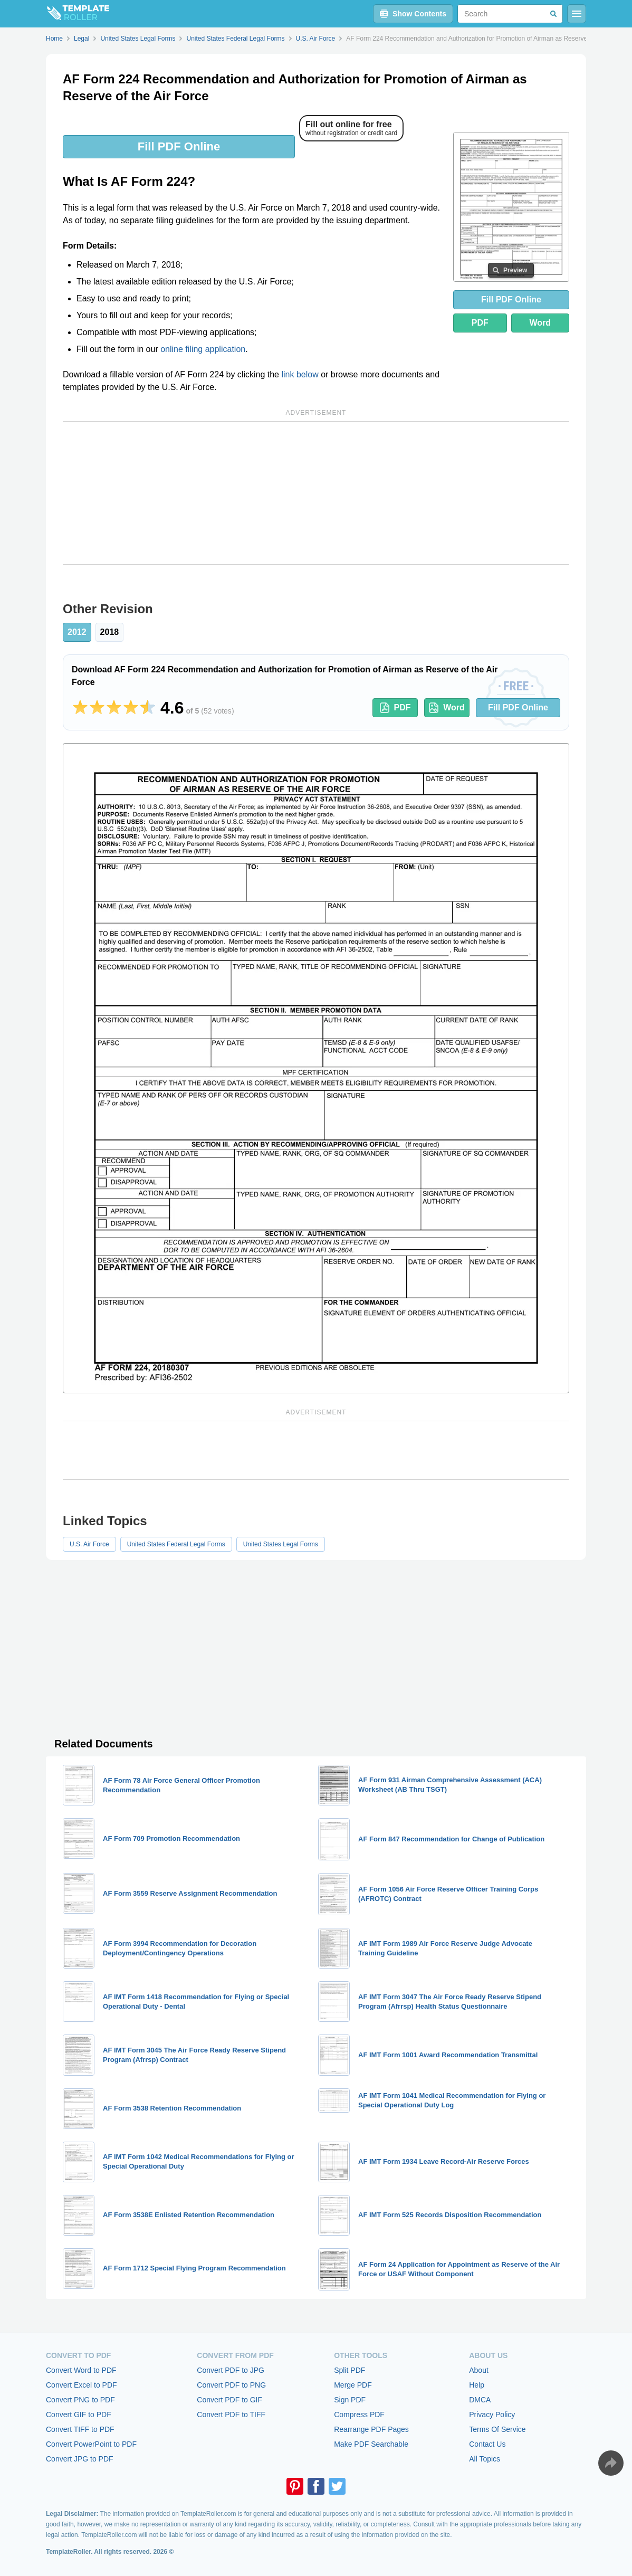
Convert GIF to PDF (78, 2414)
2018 (109, 632)
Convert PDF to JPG (230, 2370)
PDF (480, 322)
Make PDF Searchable (371, 2444)
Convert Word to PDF (81, 2370)
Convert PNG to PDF (80, 2400)
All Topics (484, 2459)
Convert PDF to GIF (229, 2400)
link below (299, 374)
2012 (77, 632)
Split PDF (349, 2370)
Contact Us (487, 2444)
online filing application (202, 349)
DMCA (480, 2400)
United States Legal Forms (280, 1544)
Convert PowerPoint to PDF (91, 2444)
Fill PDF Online (179, 146)
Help (476, 2385)
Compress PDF (359, 2414)
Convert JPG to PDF (79, 2459)
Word (540, 322)
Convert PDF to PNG (231, 2385)
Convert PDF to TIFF (231, 2414)
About (479, 2370)
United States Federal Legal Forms (176, 1544)
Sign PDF (350, 2400)
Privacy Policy (492, 2414)
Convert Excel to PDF (81, 2385)
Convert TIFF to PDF (80, 2429)
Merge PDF (353, 2385)
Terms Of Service (497, 2429)
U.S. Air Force (89, 1544)
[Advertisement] (316, 493)
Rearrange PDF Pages (371, 2429)
